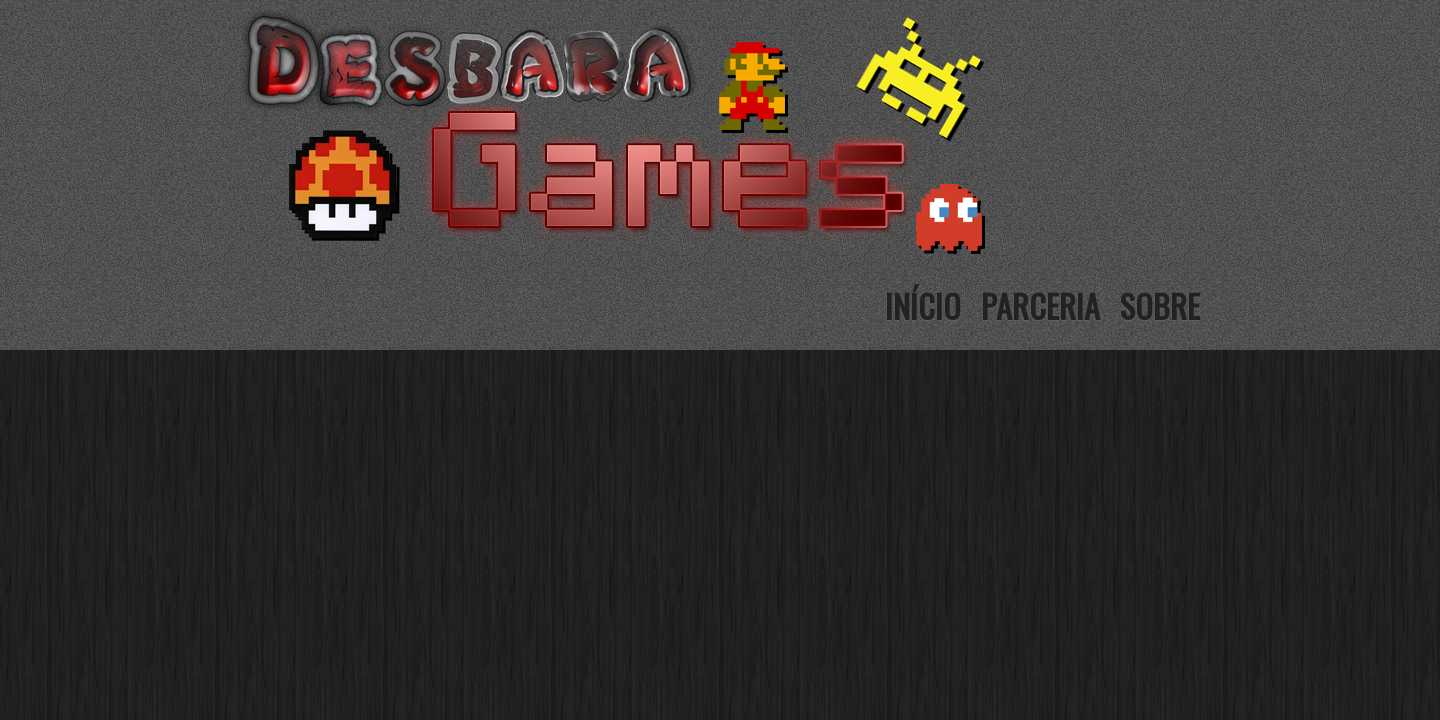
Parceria (1040, 305)
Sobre (1160, 305)
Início (923, 305)
